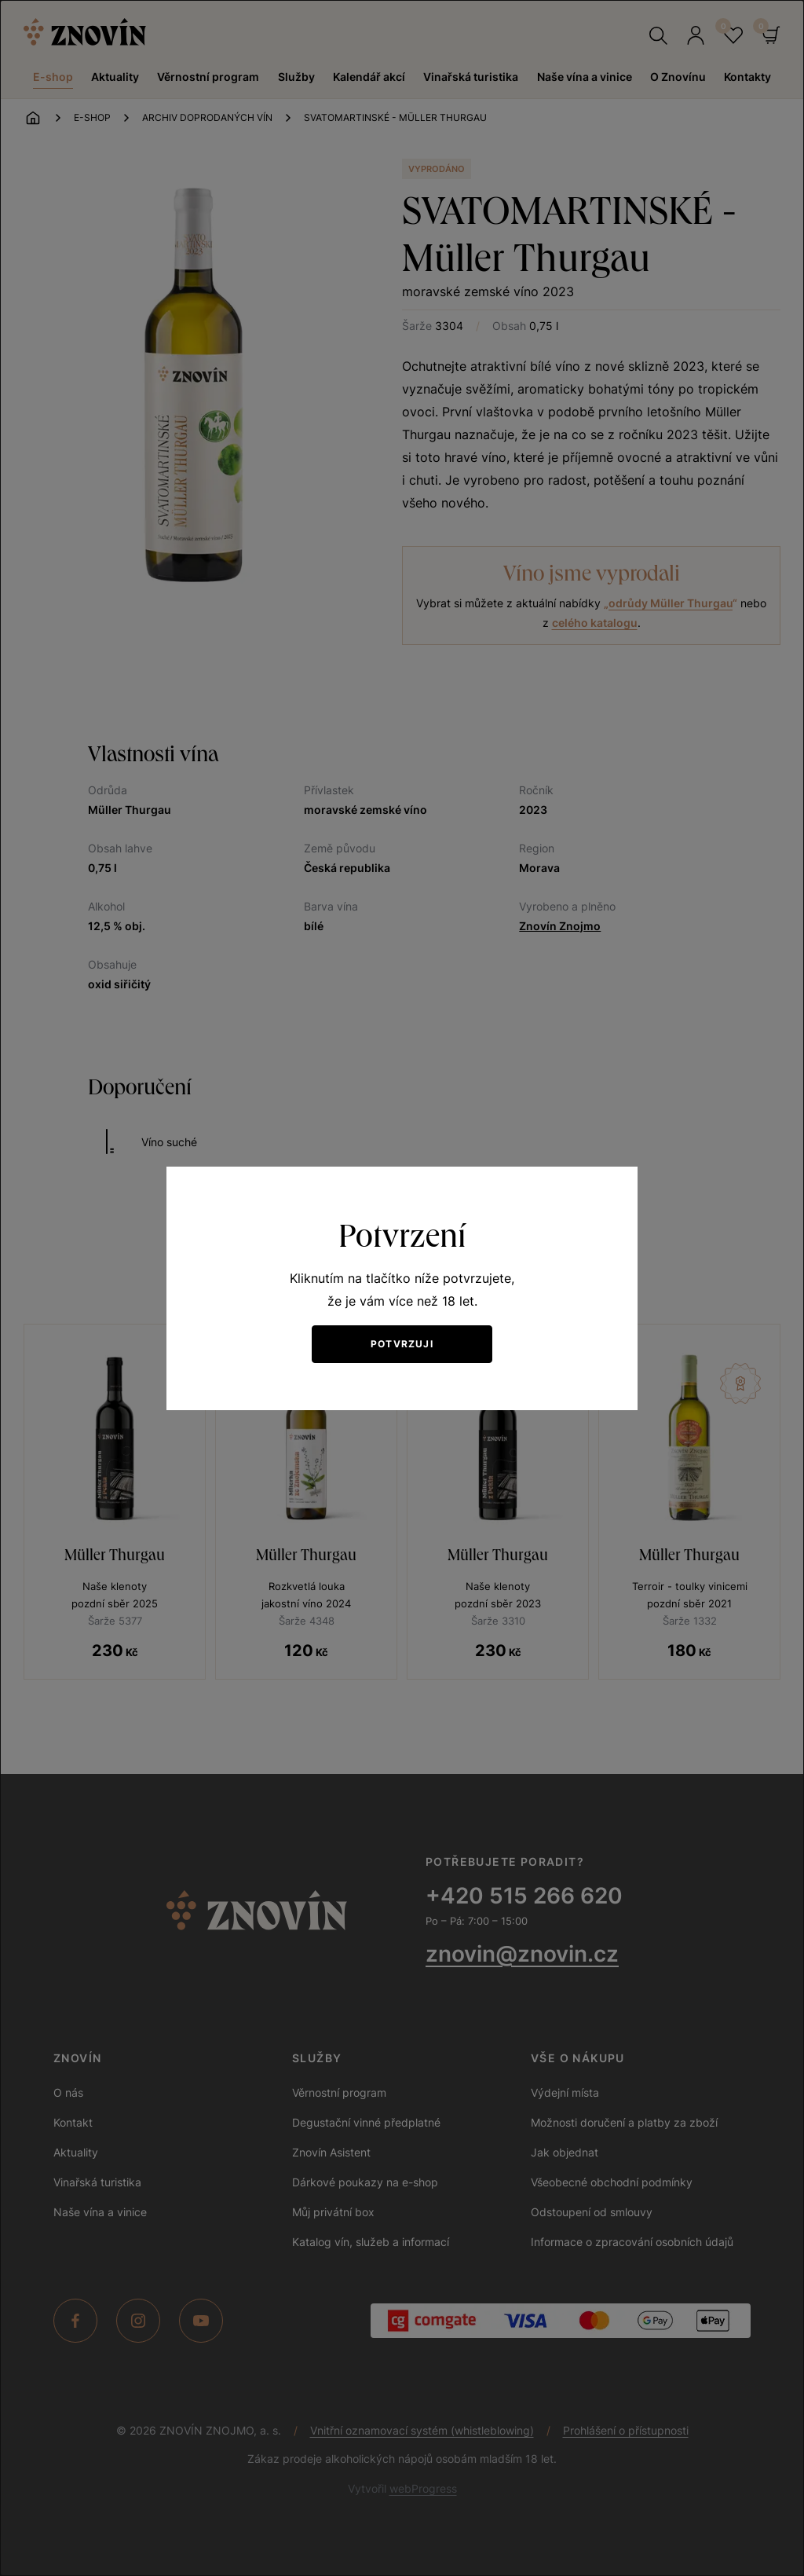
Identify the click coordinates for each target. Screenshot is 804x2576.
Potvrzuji (402, 1344)
